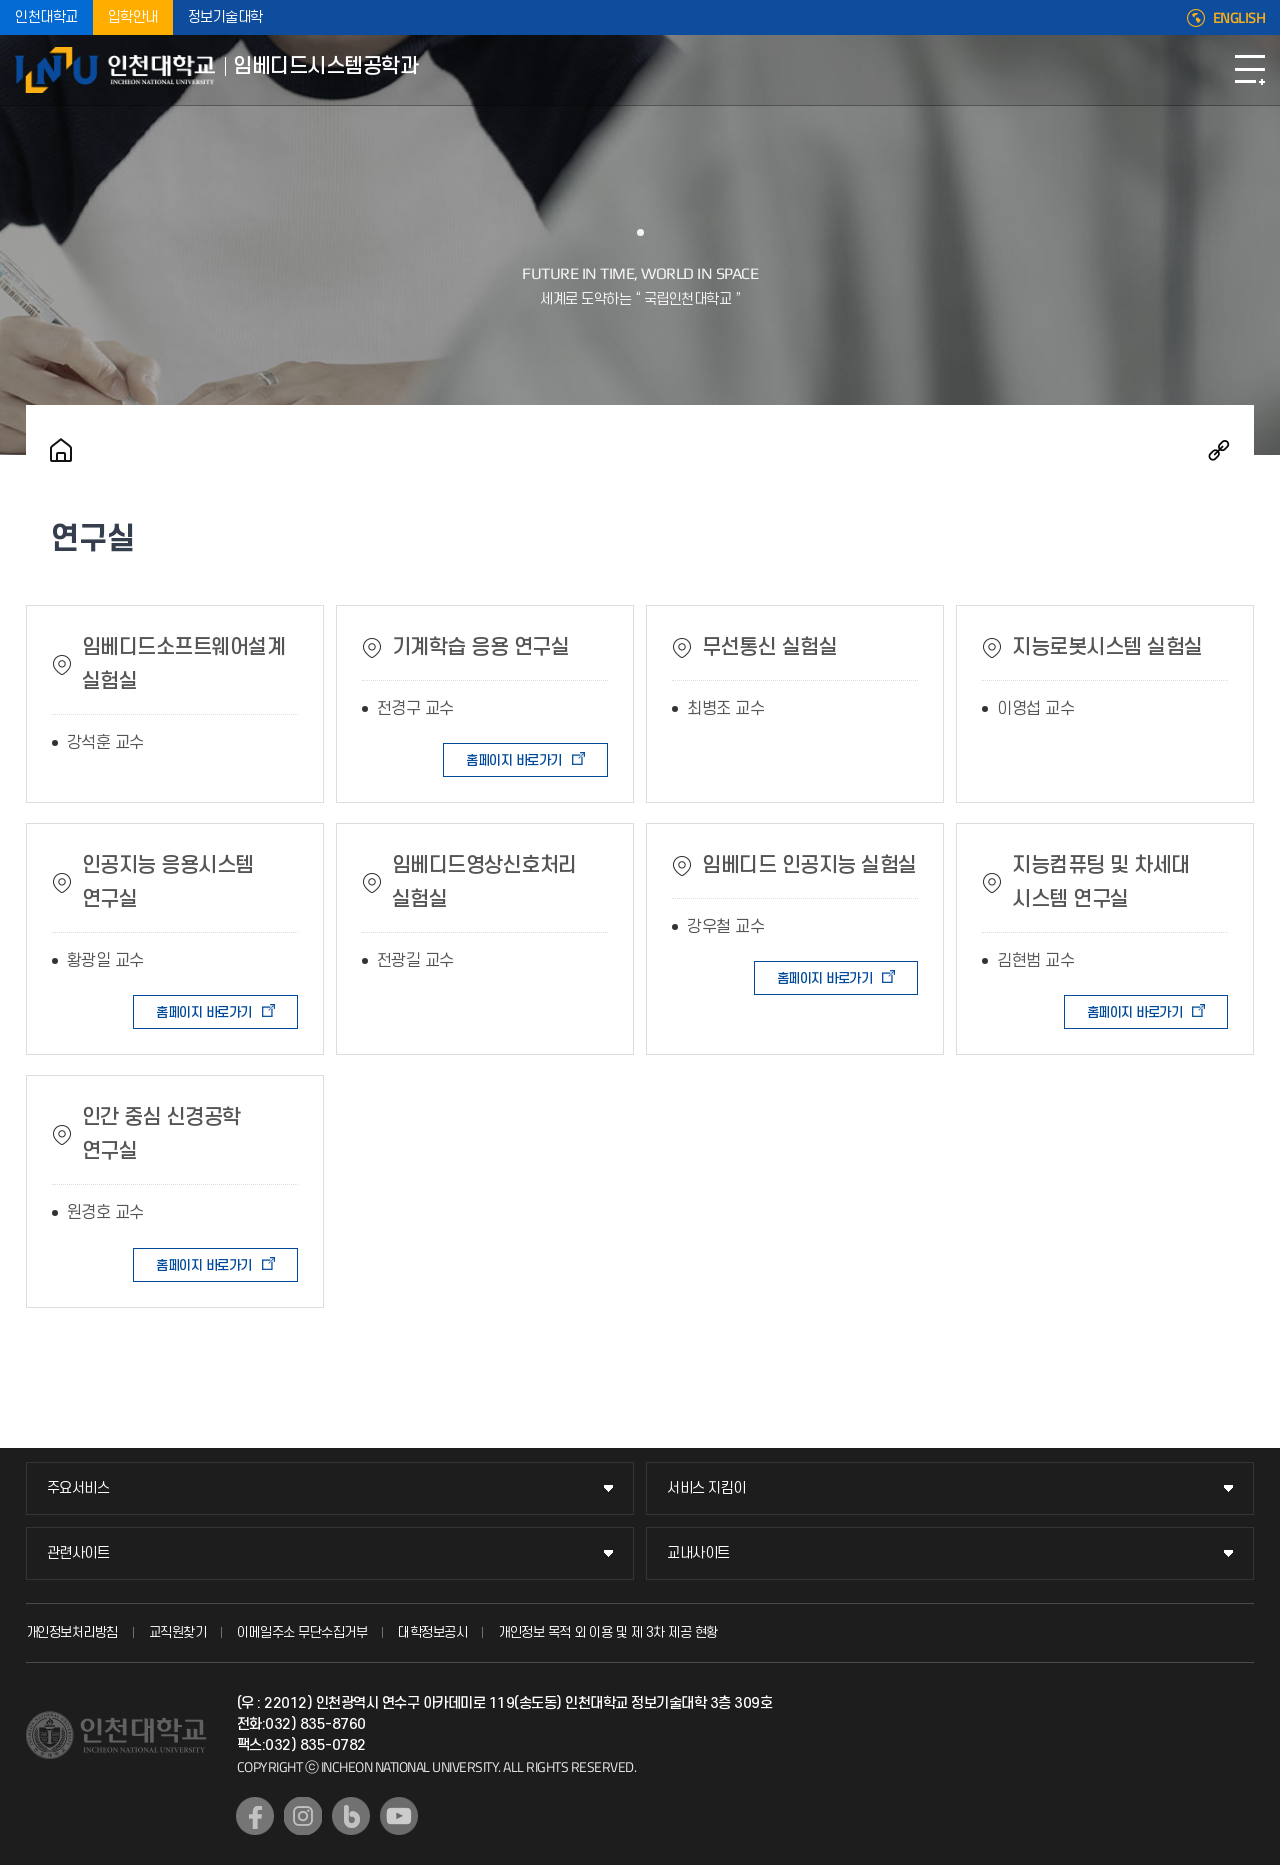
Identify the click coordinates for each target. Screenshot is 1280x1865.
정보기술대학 (225, 17)
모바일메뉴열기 (1250, 70)
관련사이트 (78, 1553)
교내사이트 (698, 1553)
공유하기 (1219, 450)
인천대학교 (46, 17)
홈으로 (61, 450)
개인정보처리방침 (72, 1632)
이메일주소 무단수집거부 (302, 1632)
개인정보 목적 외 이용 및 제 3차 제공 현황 (608, 1632)
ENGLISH (1239, 18)
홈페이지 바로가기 (514, 760)
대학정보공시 (432, 1632)
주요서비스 (78, 1488)
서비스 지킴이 (706, 1488)
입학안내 (133, 17)
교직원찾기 (178, 1632)
